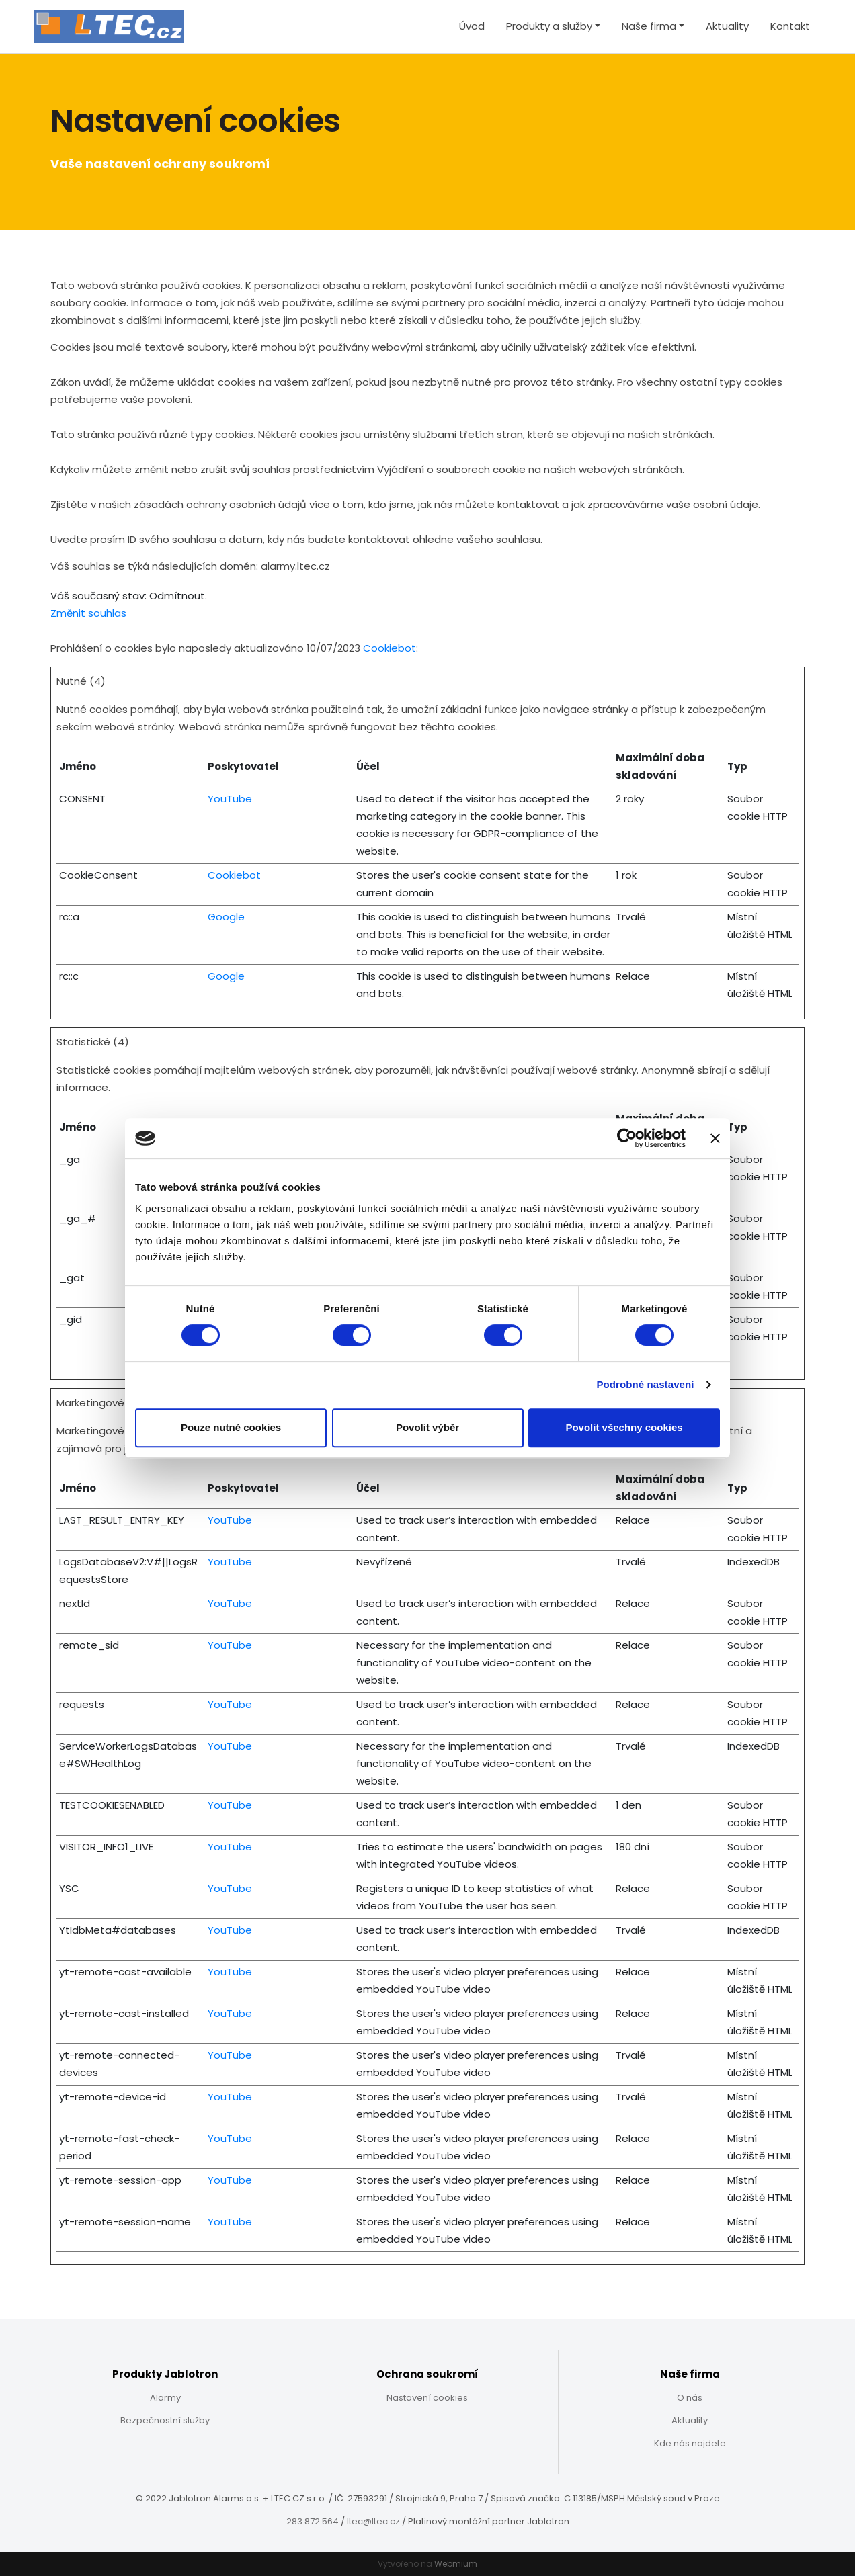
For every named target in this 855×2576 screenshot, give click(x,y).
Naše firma (649, 26)
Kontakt (790, 26)
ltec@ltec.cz (373, 2521)
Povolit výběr (427, 1427)
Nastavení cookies (427, 2397)
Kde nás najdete (690, 2443)
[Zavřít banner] (715, 1138)
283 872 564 (312, 2521)
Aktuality (727, 26)
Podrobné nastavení (645, 1384)
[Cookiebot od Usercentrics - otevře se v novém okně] (627, 1138)
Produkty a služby (549, 26)
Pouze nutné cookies (231, 1427)
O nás (689, 2397)
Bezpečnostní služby (165, 2420)
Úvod (472, 26)
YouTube (230, 798)
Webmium (455, 2563)
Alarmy (165, 2397)
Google (226, 917)
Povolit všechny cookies (623, 1427)
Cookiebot (389, 648)
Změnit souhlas (88, 613)
